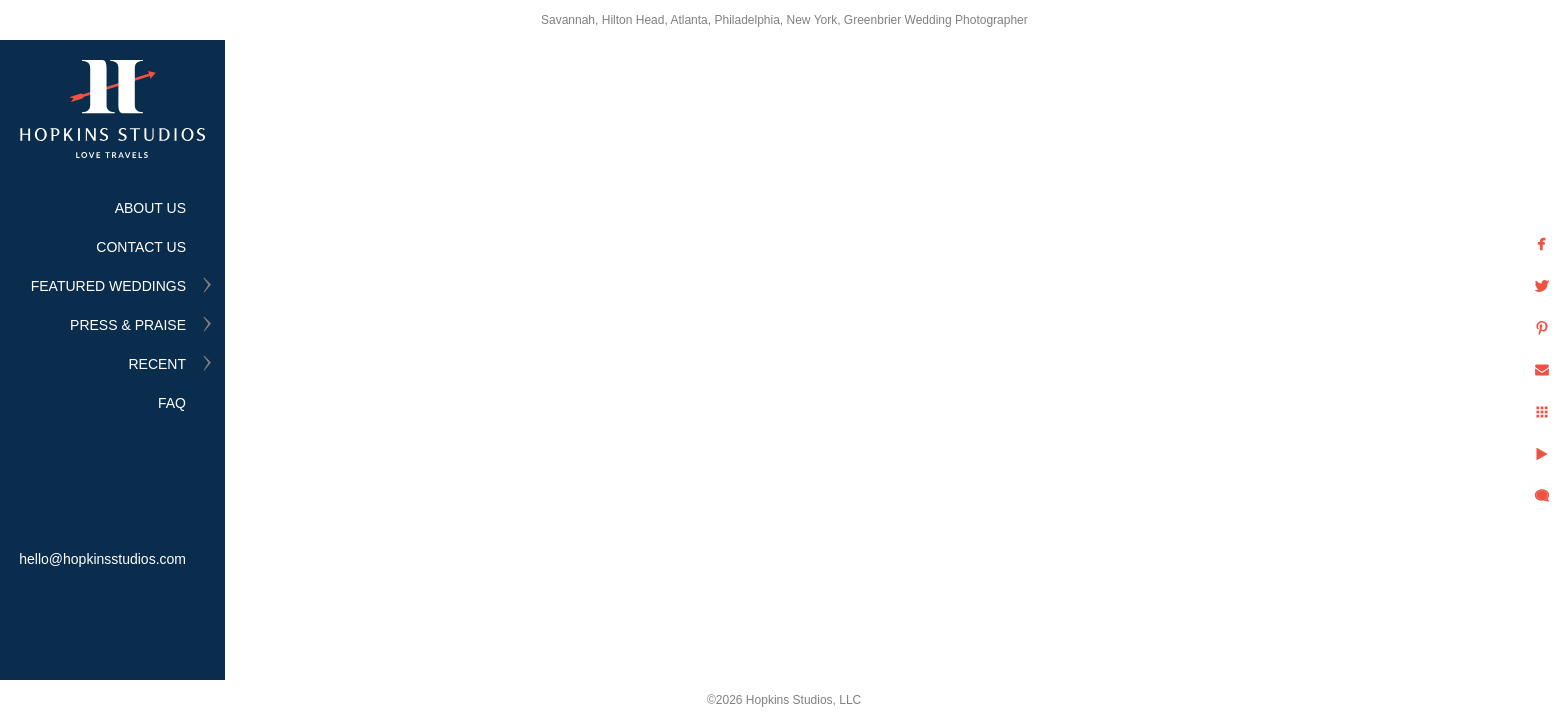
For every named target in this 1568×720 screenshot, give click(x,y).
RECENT (157, 364)
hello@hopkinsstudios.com (102, 559)
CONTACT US (141, 247)
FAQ (172, 403)
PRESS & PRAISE (128, 325)
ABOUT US (150, 208)
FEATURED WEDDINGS (108, 286)
